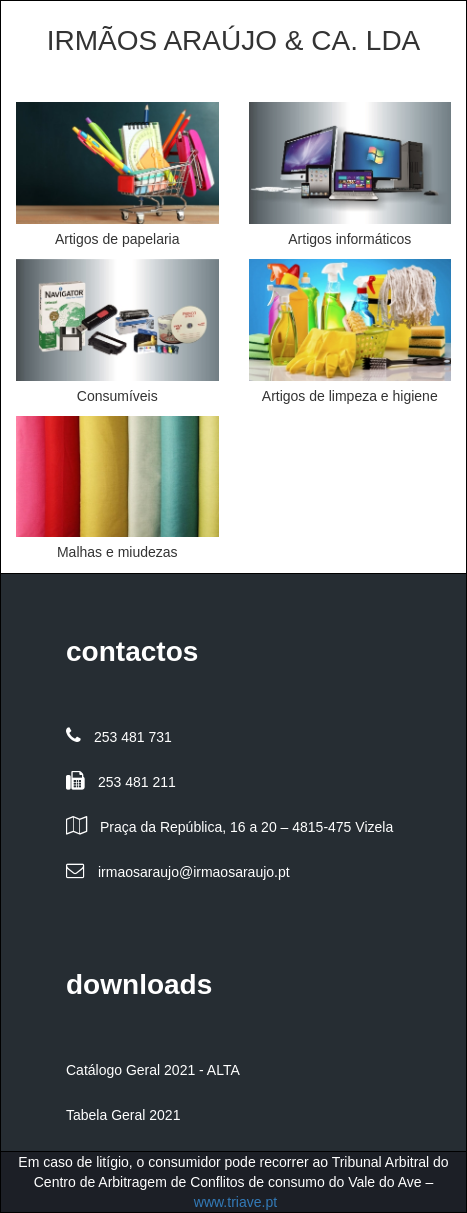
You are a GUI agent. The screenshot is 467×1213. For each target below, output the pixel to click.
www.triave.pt (235, 1202)
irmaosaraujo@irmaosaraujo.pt (194, 872)
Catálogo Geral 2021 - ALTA (153, 1070)
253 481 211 (137, 782)
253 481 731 (133, 737)
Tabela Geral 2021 (123, 1115)
